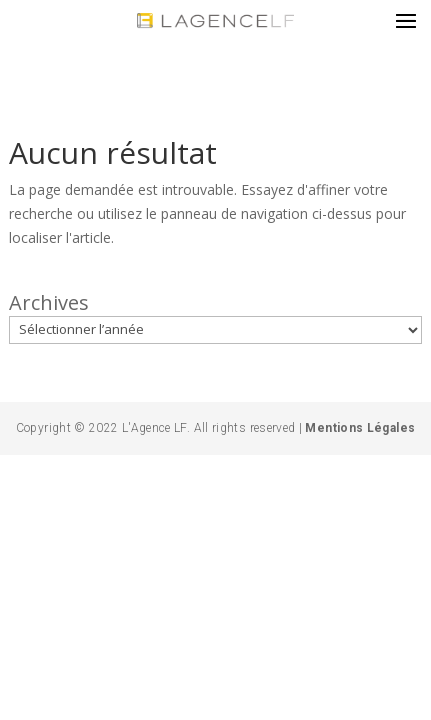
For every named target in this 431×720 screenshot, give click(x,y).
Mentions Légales (358, 428)
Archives (49, 303)
